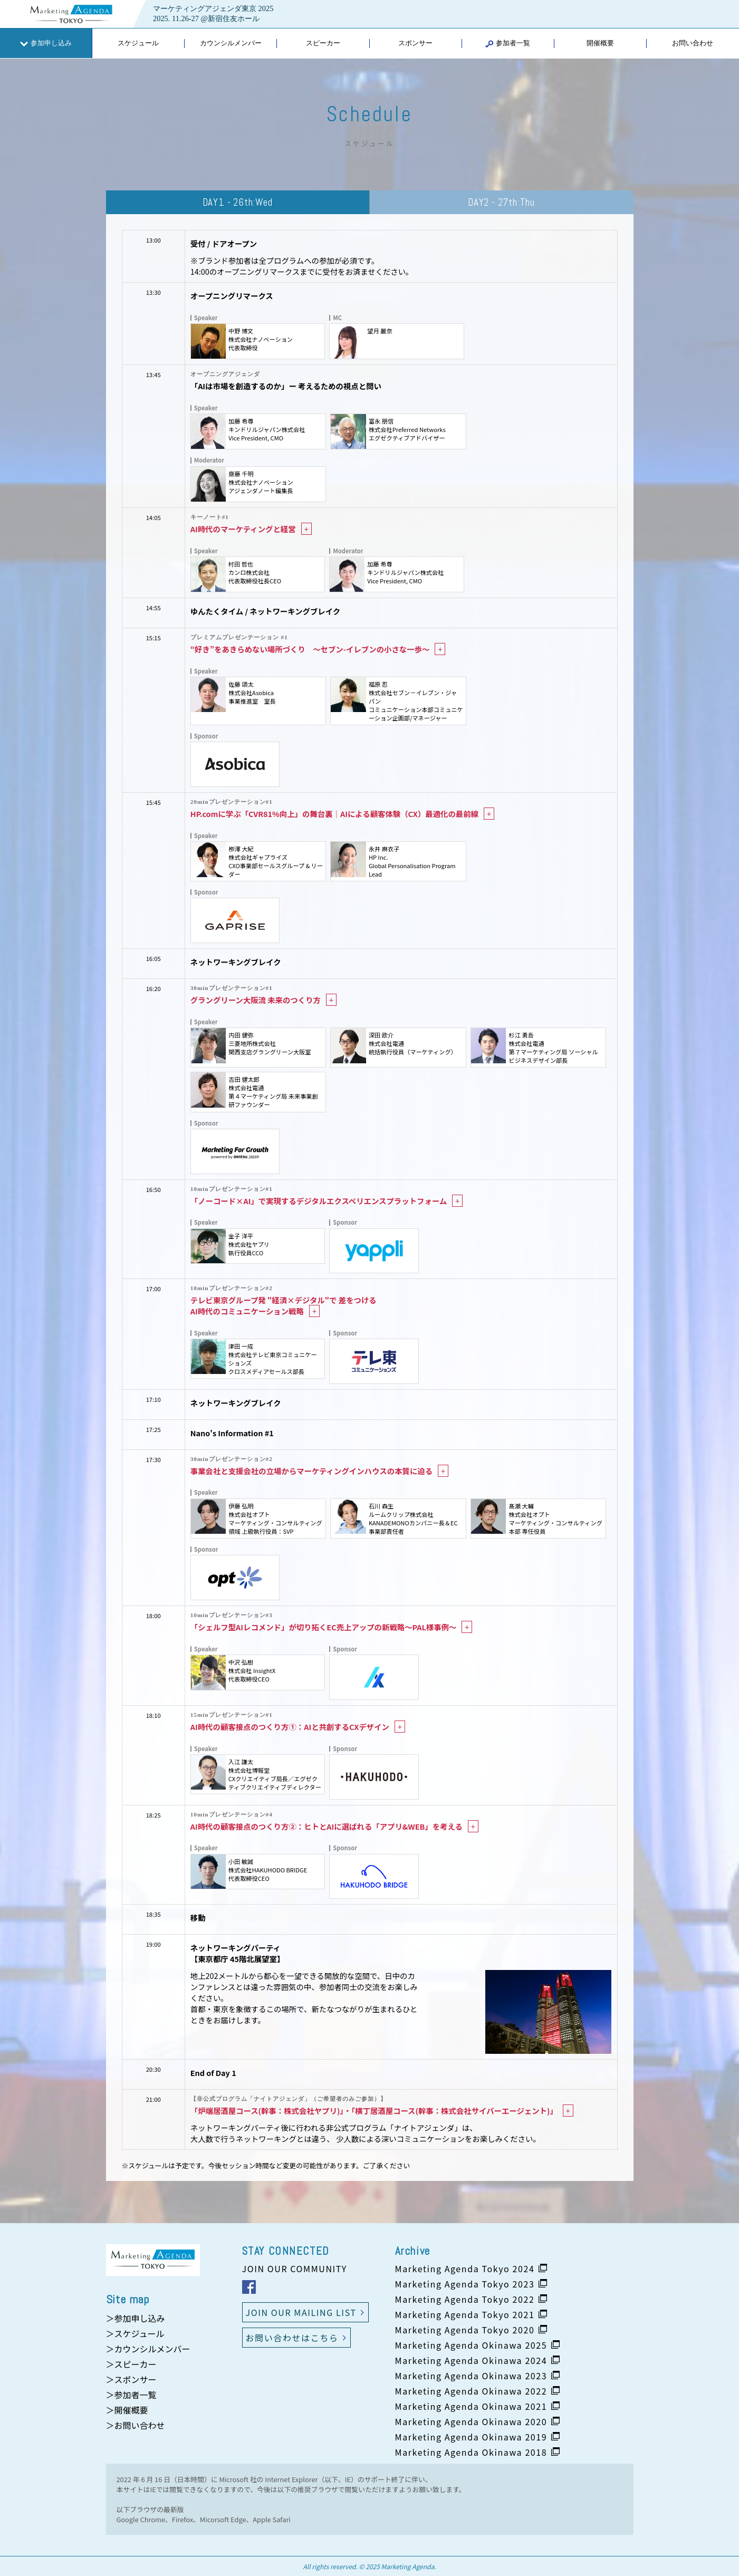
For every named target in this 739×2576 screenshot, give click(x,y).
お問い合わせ (692, 43)
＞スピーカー (131, 2364)
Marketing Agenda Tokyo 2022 (465, 2299)
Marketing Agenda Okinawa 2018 (471, 2452)
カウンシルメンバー (231, 43)
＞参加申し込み (135, 2318)
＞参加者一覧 (131, 2394)
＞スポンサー (131, 2379)
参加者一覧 (507, 43)
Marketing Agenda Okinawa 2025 (471, 2345)
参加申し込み (46, 43)
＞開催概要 (127, 2410)
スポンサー (415, 43)
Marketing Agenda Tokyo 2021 (465, 2314)
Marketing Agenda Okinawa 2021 (471, 2406)
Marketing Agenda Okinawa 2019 (471, 2436)
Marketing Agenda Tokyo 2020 (465, 2329)
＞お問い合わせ (135, 2425)
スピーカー (323, 43)
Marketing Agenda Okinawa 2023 (471, 2375)
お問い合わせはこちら (292, 2337)
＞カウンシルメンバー (148, 2348)
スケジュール (138, 43)
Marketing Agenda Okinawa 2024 (471, 2360)
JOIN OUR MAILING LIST (301, 2312)
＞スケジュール (135, 2333)
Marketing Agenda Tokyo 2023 (465, 2283)
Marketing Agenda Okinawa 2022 (471, 2391)
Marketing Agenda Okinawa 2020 (471, 2421)
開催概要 (600, 43)
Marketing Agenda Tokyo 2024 (465, 2268)
